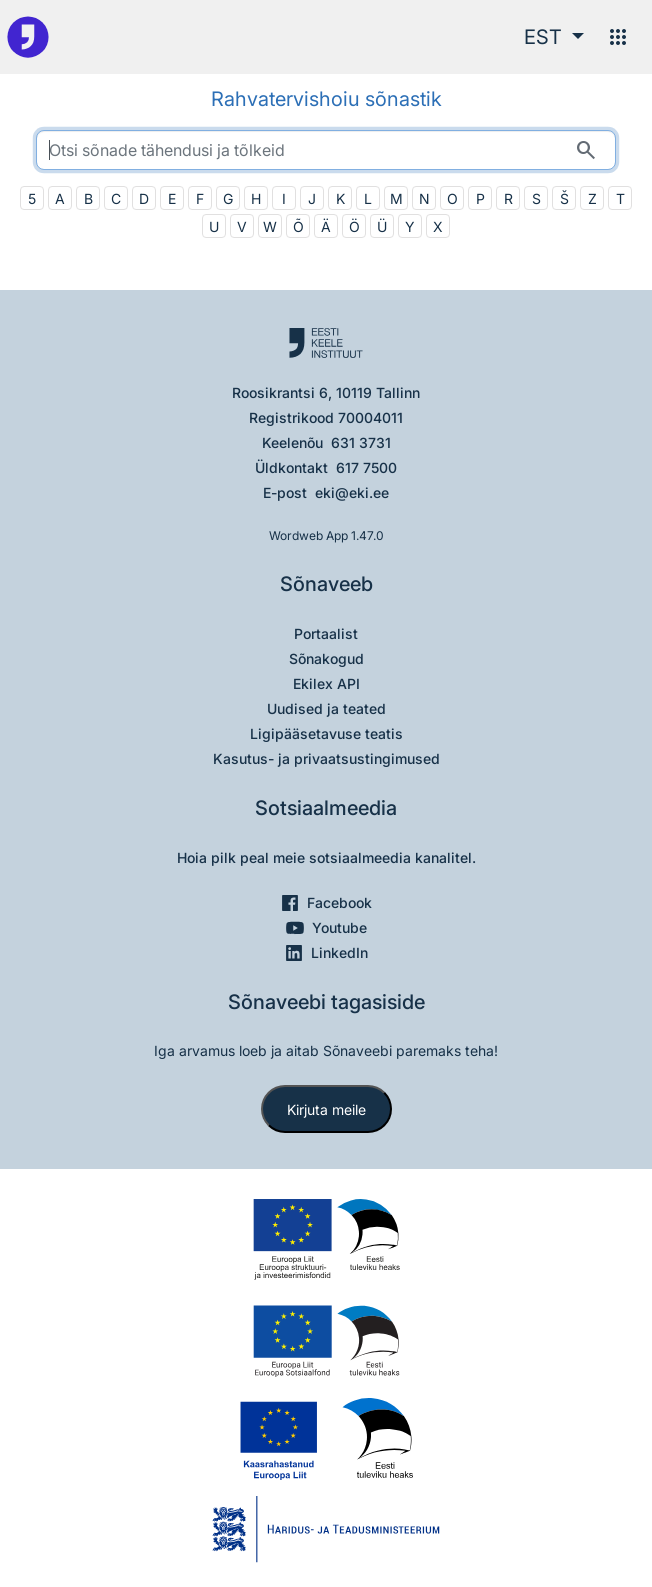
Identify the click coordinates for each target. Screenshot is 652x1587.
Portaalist (326, 633)
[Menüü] (618, 37)
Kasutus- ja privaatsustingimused (326, 758)
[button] (554, 37)
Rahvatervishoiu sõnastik (326, 99)
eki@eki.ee (352, 492)
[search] (326, 150)
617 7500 (366, 467)
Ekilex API (326, 683)
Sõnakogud (326, 658)
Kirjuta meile (326, 1109)
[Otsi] (586, 150)
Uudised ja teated (326, 708)
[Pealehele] (28, 37)
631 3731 (361, 442)
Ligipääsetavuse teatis (326, 733)
